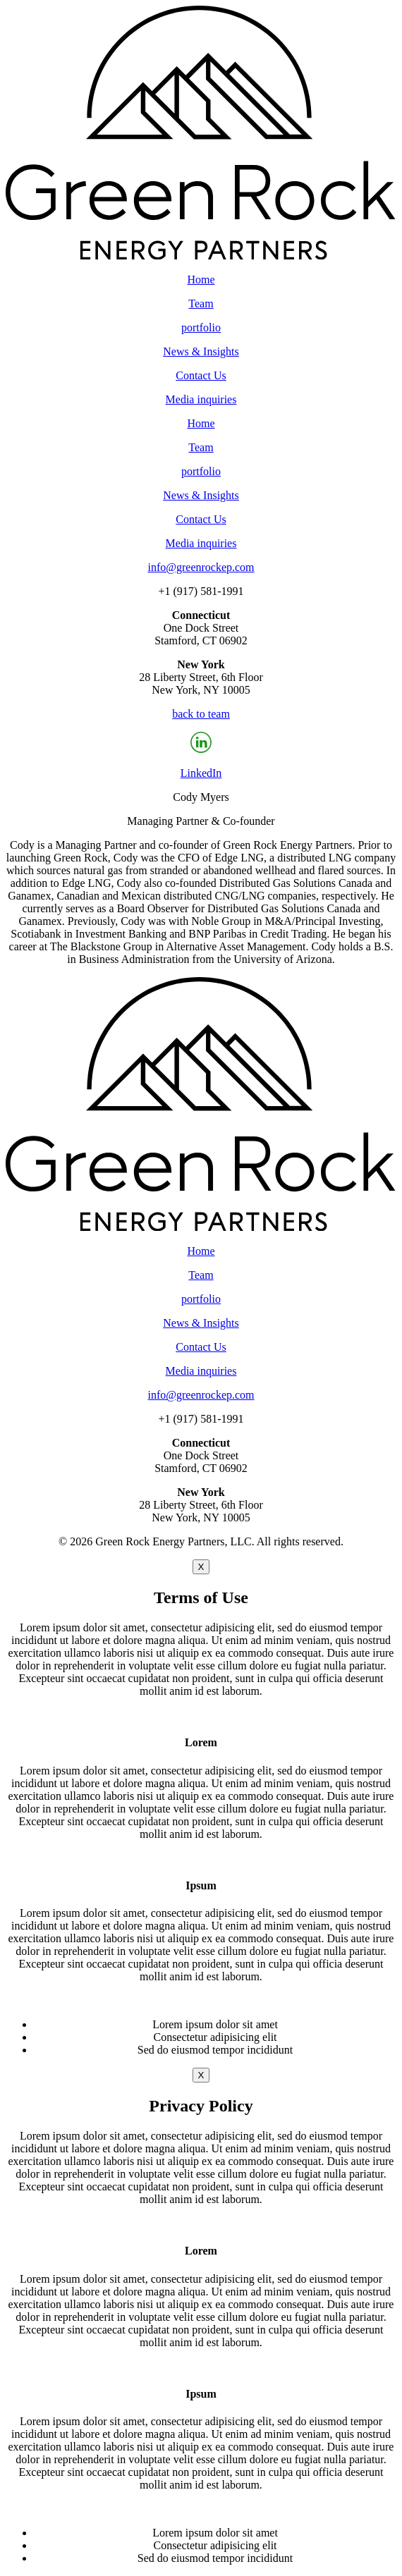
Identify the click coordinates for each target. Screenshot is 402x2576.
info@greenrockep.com (200, 567)
